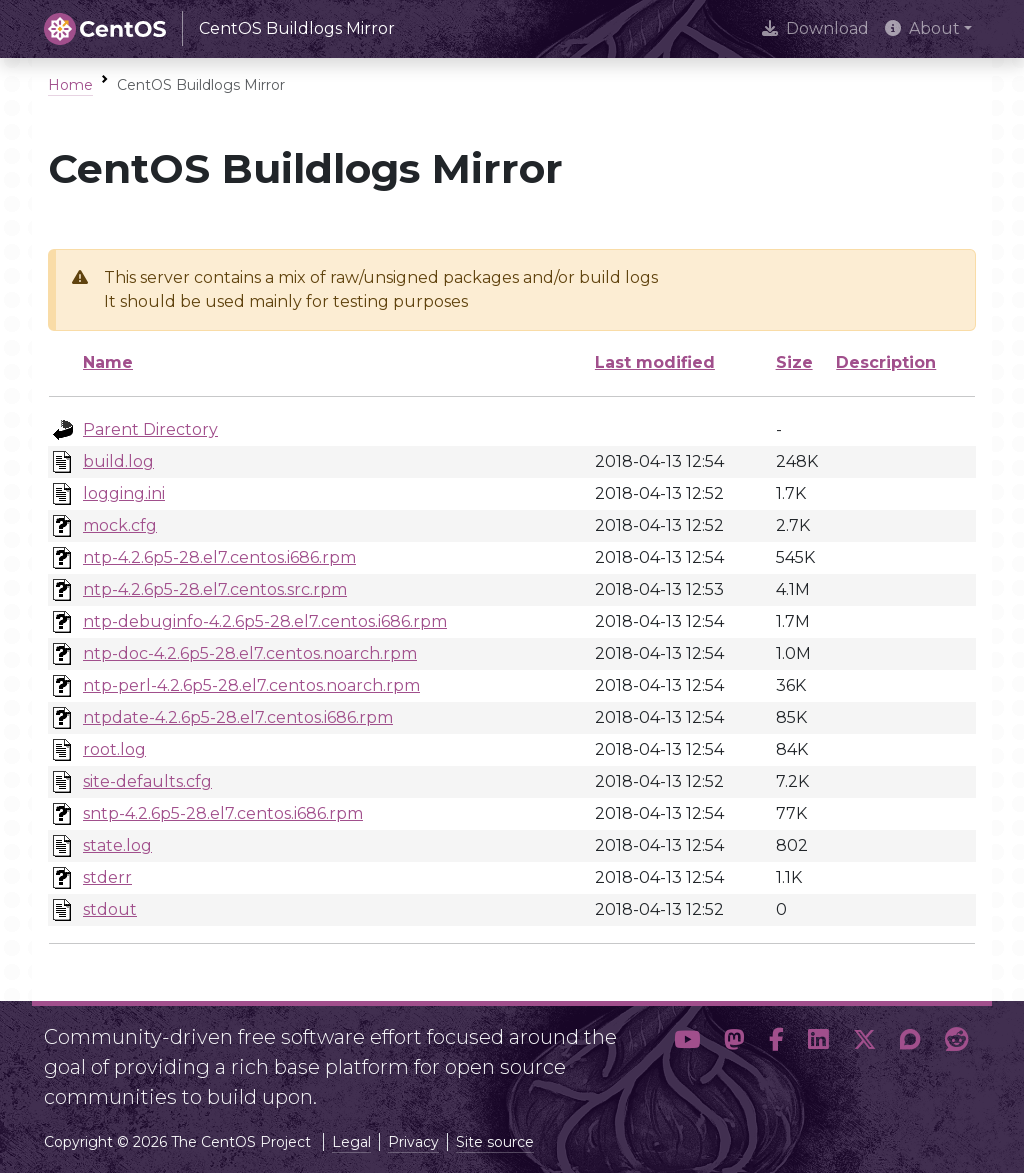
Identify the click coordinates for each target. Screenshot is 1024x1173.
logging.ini (124, 493)
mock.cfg (120, 525)
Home (70, 85)
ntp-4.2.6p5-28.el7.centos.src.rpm (215, 589)
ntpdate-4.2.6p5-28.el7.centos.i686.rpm (238, 717)
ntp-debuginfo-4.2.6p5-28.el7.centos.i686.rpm (265, 621)
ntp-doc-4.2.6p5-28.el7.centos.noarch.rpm (250, 653)
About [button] (922, 28)
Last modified (655, 362)
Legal (351, 1142)
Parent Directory (150, 429)
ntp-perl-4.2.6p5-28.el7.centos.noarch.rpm (251, 685)
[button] (687, 1059)
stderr (107, 877)
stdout (110, 909)
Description (886, 362)
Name (108, 362)
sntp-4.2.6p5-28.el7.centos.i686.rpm (223, 813)
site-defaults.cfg (147, 781)
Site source (495, 1142)
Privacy (413, 1142)
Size (794, 362)
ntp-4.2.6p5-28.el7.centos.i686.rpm (219, 557)
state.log (117, 845)
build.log (118, 461)
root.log (114, 749)
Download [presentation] (815, 28)
